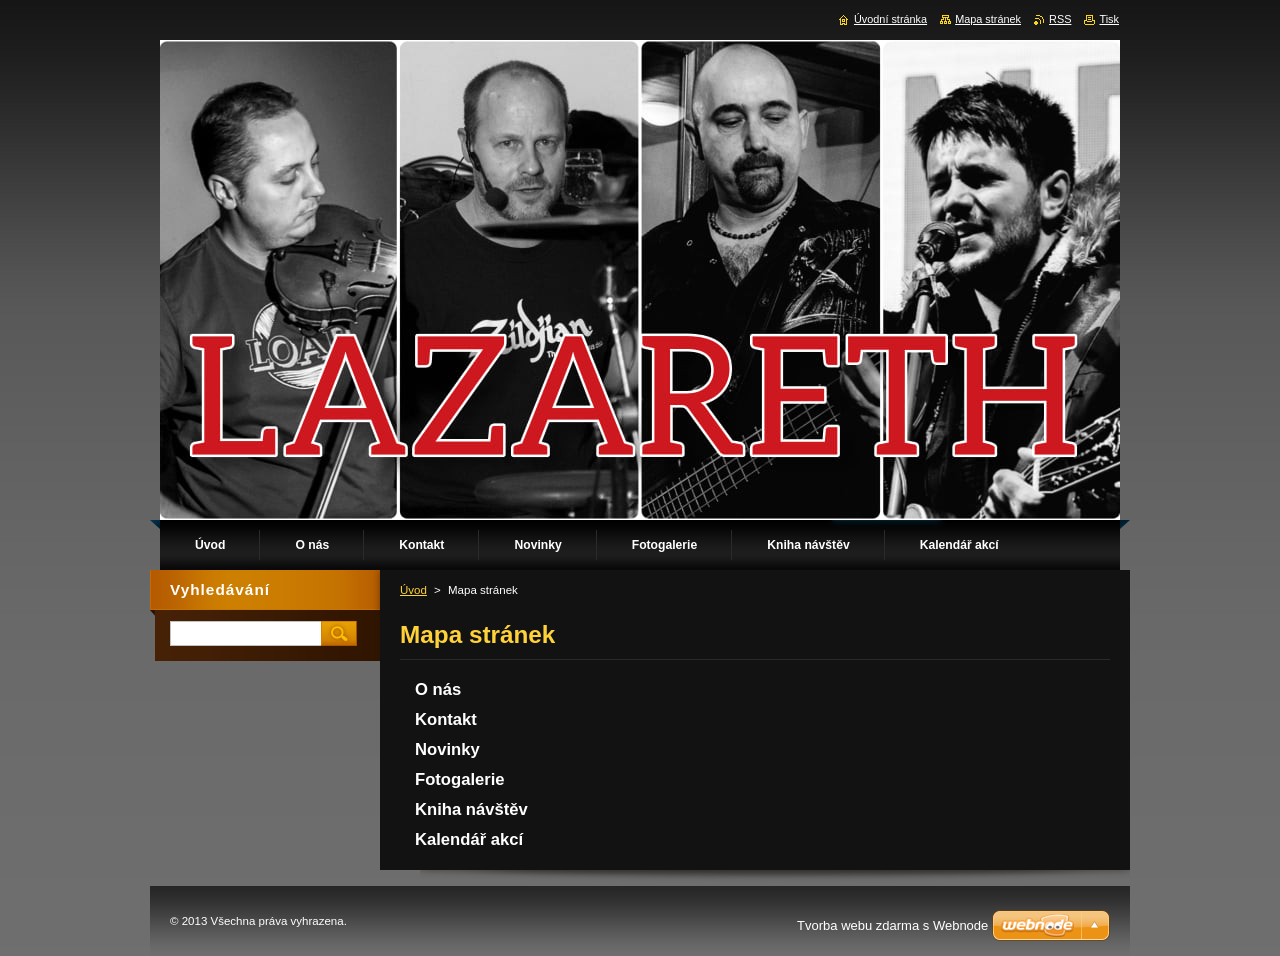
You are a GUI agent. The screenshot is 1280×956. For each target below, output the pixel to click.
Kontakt (446, 719)
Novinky (447, 749)
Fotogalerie (460, 779)
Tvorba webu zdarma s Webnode (892, 925)
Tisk (1109, 19)
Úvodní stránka (890, 19)
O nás (438, 689)
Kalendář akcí (469, 839)
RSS (1060, 19)
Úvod (413, 590)
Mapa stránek (988, 19)
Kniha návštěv (471, 809)
